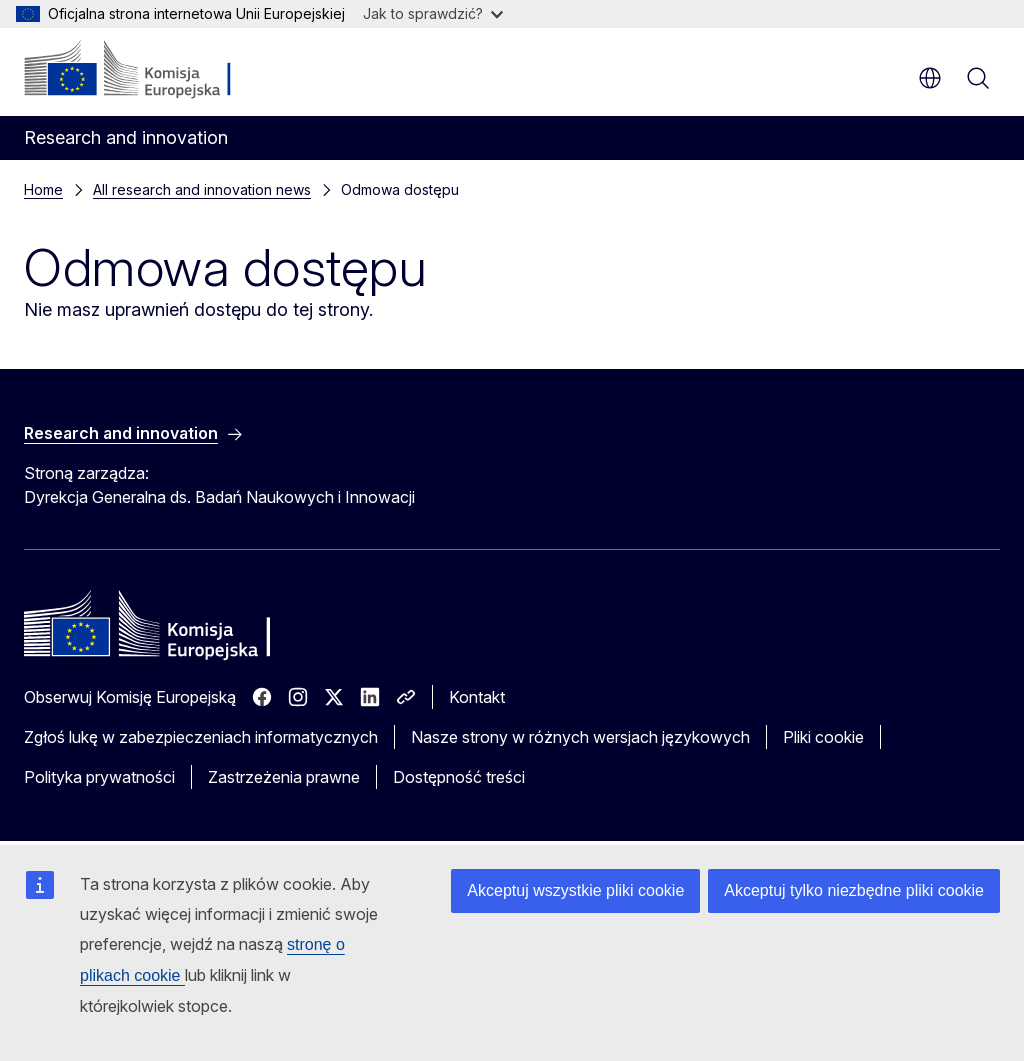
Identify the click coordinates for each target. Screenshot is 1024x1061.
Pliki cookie (823, 737)
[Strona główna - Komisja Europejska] (145, 70)
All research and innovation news (202, 189)
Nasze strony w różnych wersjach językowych (580, 737)
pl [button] (930, 78)
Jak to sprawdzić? (433, 13)
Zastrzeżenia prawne (284, 777)
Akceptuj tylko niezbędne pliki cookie (854, 890)
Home (43, 189)
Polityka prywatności (99, 777)
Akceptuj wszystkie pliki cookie (575, 890)
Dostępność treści (459, 777)
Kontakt (477, 697)
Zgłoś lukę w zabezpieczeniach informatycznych (201, 737)
